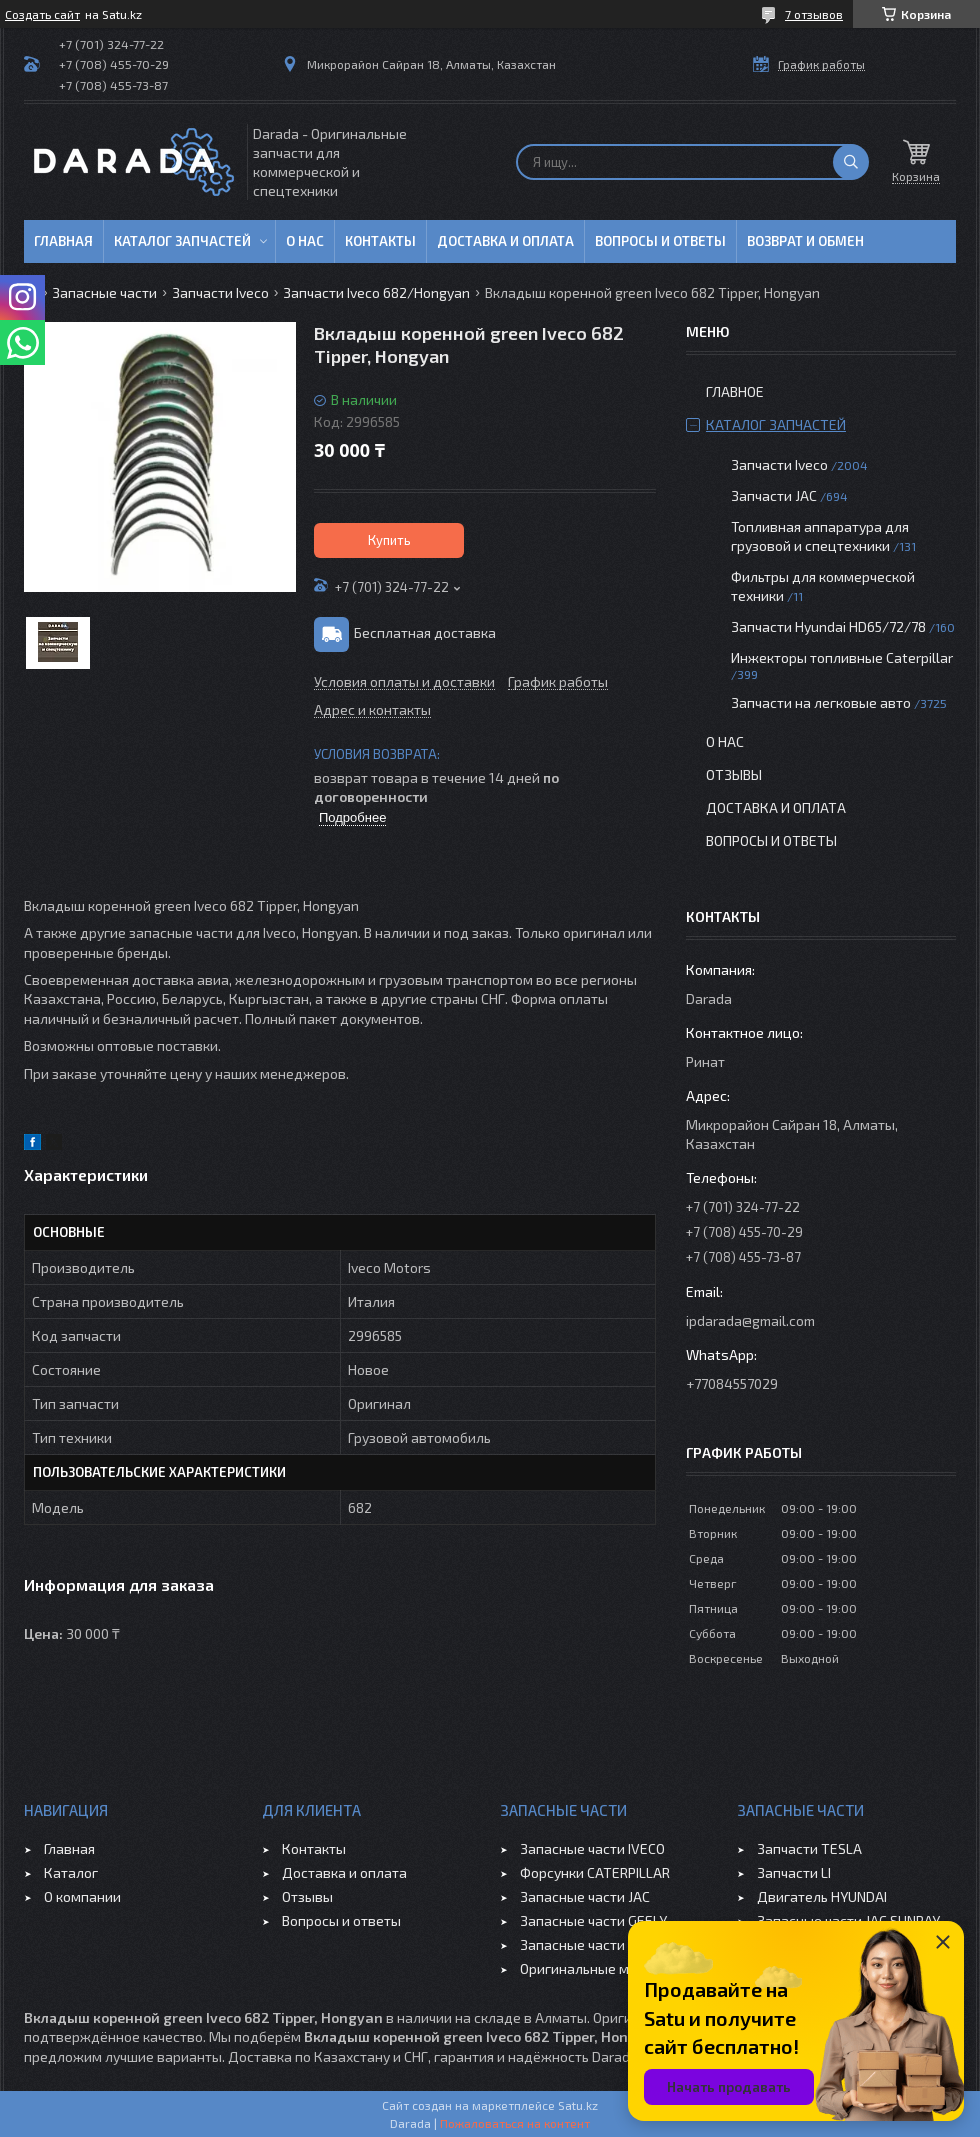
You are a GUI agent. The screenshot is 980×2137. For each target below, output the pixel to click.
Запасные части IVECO (592, 1848)
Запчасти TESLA (809, 1848)
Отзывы (734, 774)
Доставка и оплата (505, 241)
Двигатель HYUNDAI (822, 1896)
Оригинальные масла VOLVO (612, 1968)
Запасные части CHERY (594, 1944)
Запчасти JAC (774, 495)
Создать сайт (42, 14)
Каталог (71, 1872)
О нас (305, 241)
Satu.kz (578, 2105)
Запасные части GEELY (593, 1920)
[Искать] (851, 162)
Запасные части (104, 292)
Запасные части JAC (585, 1896)
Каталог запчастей (182, 241)
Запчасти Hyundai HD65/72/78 (828, 626)
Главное (735, 391)
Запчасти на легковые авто (821, 702)
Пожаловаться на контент (515, 2123)
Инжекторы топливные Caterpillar (842, 657)
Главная (63, 241)
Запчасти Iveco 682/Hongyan (376, 292)
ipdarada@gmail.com (750, 1320)
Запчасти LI (794, 1872)
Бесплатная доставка (425, 632)
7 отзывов (814, 14)
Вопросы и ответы (660, 241)
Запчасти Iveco (220, 292)
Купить (389, 540)
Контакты (380, 241)
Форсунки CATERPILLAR (595, 1872)
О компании (82, 1896)
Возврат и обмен (805, 241)
